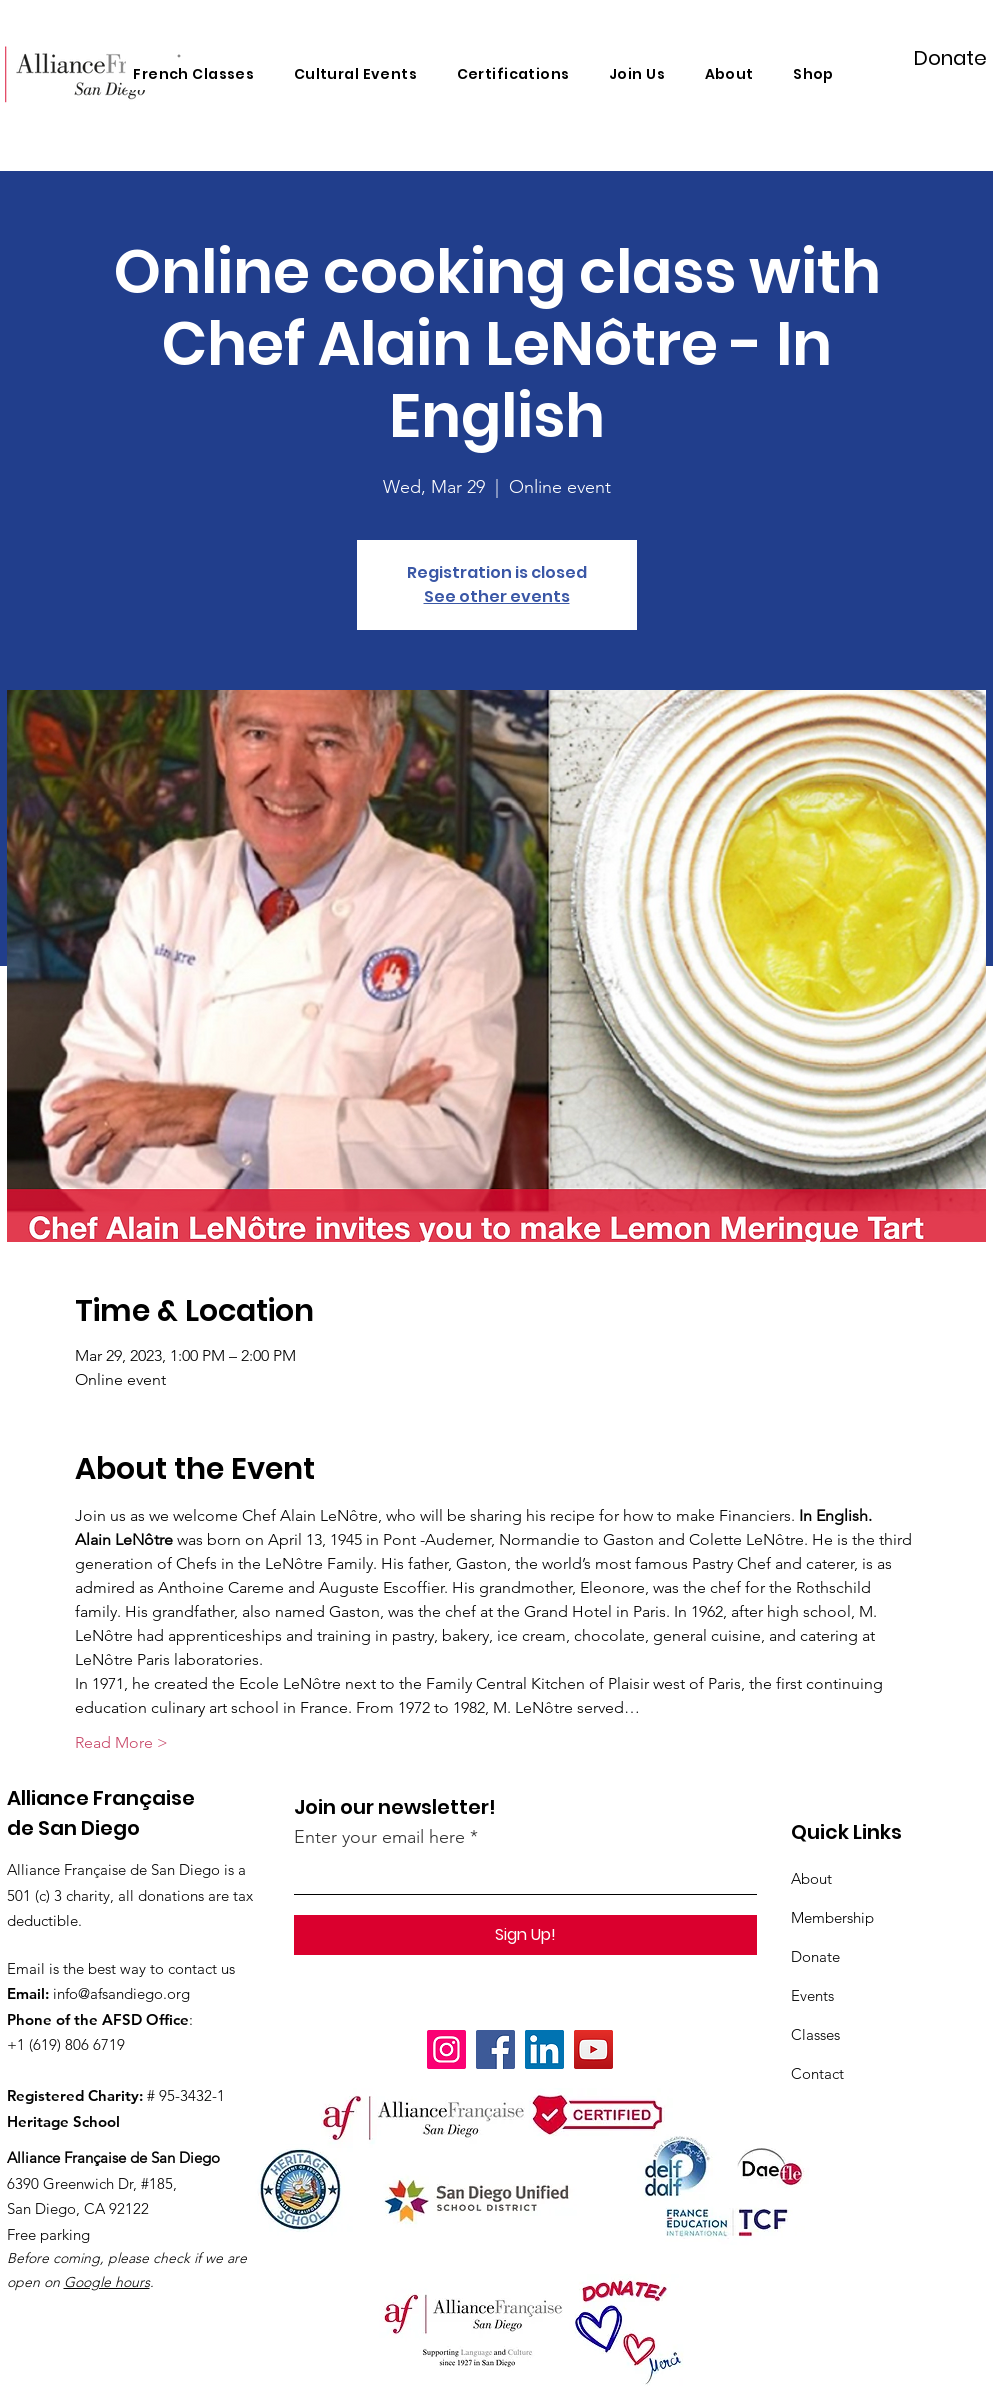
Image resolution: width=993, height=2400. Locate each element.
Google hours (107, 2282)
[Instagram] (446, 2049)
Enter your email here (379, 1837)
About (811, 1878)
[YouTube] (593, 2049)
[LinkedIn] (544, 2049)
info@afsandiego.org (121, 1993)
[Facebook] (495, 2049)
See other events (497, 596)
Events (812, 1995)
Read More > (121, 1742)
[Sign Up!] (525, 1935)
